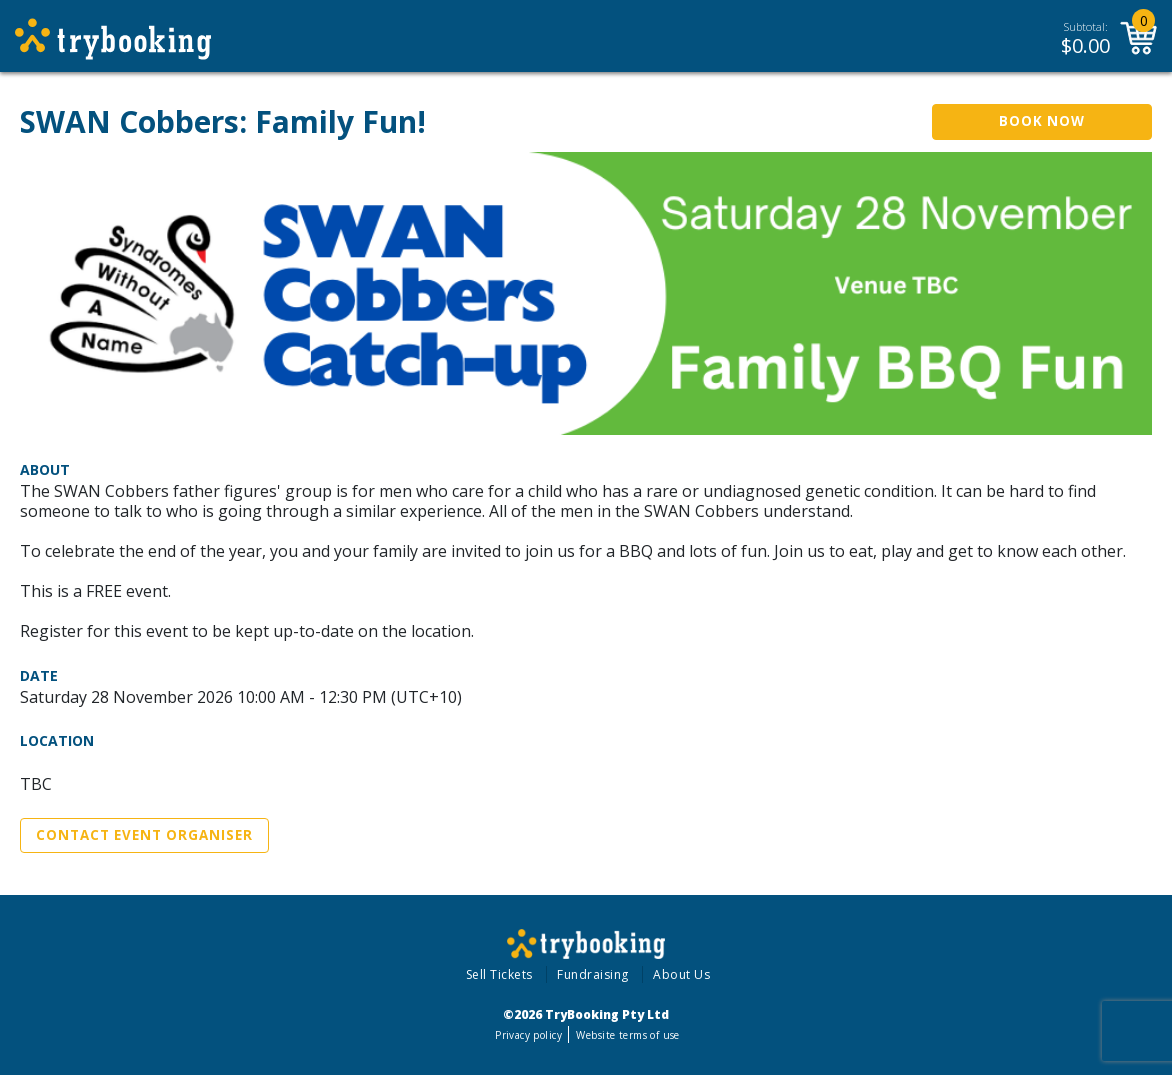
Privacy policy (528, 1035)
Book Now (1042, 121)
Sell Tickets (499, 974)
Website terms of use (627, 1035)
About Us (681, 974)
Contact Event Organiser (144, 835)
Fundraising (593, 974)
